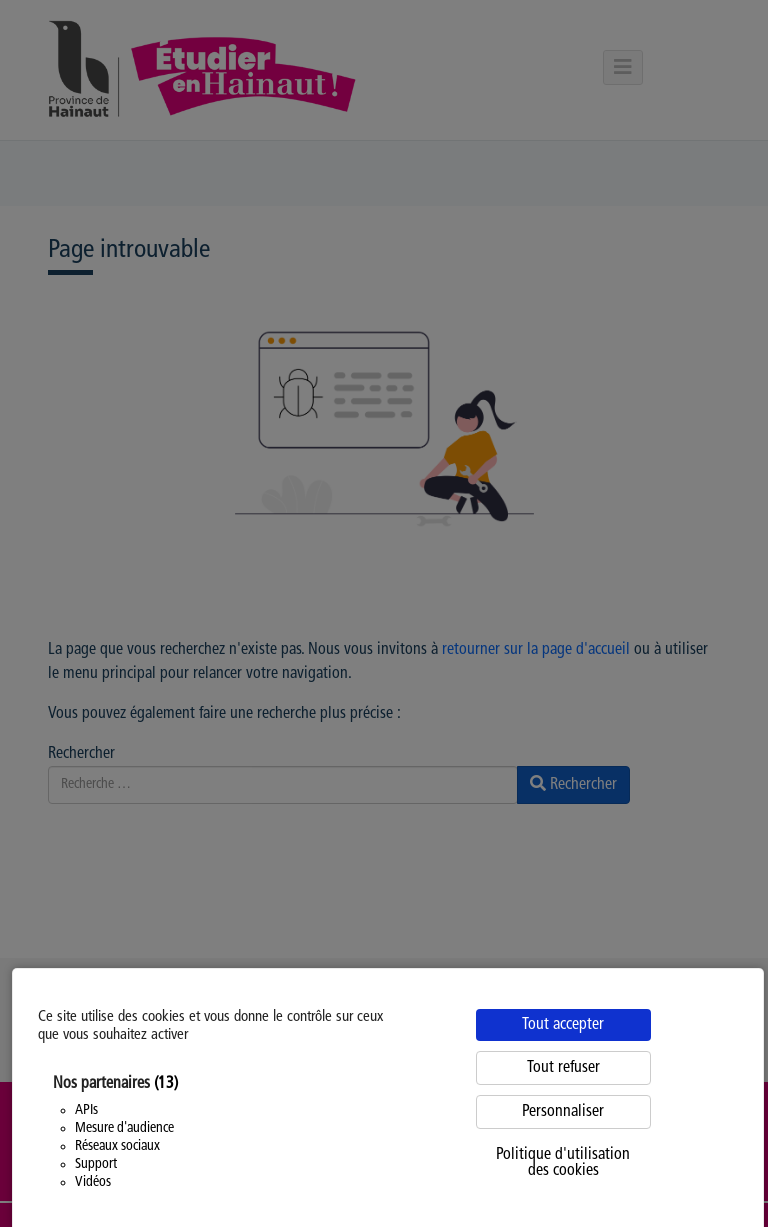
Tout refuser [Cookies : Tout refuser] (563, 1068)
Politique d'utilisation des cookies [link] (563, 1163)
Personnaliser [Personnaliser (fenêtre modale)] (563, 1112)
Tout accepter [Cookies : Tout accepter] (563, 1025)
